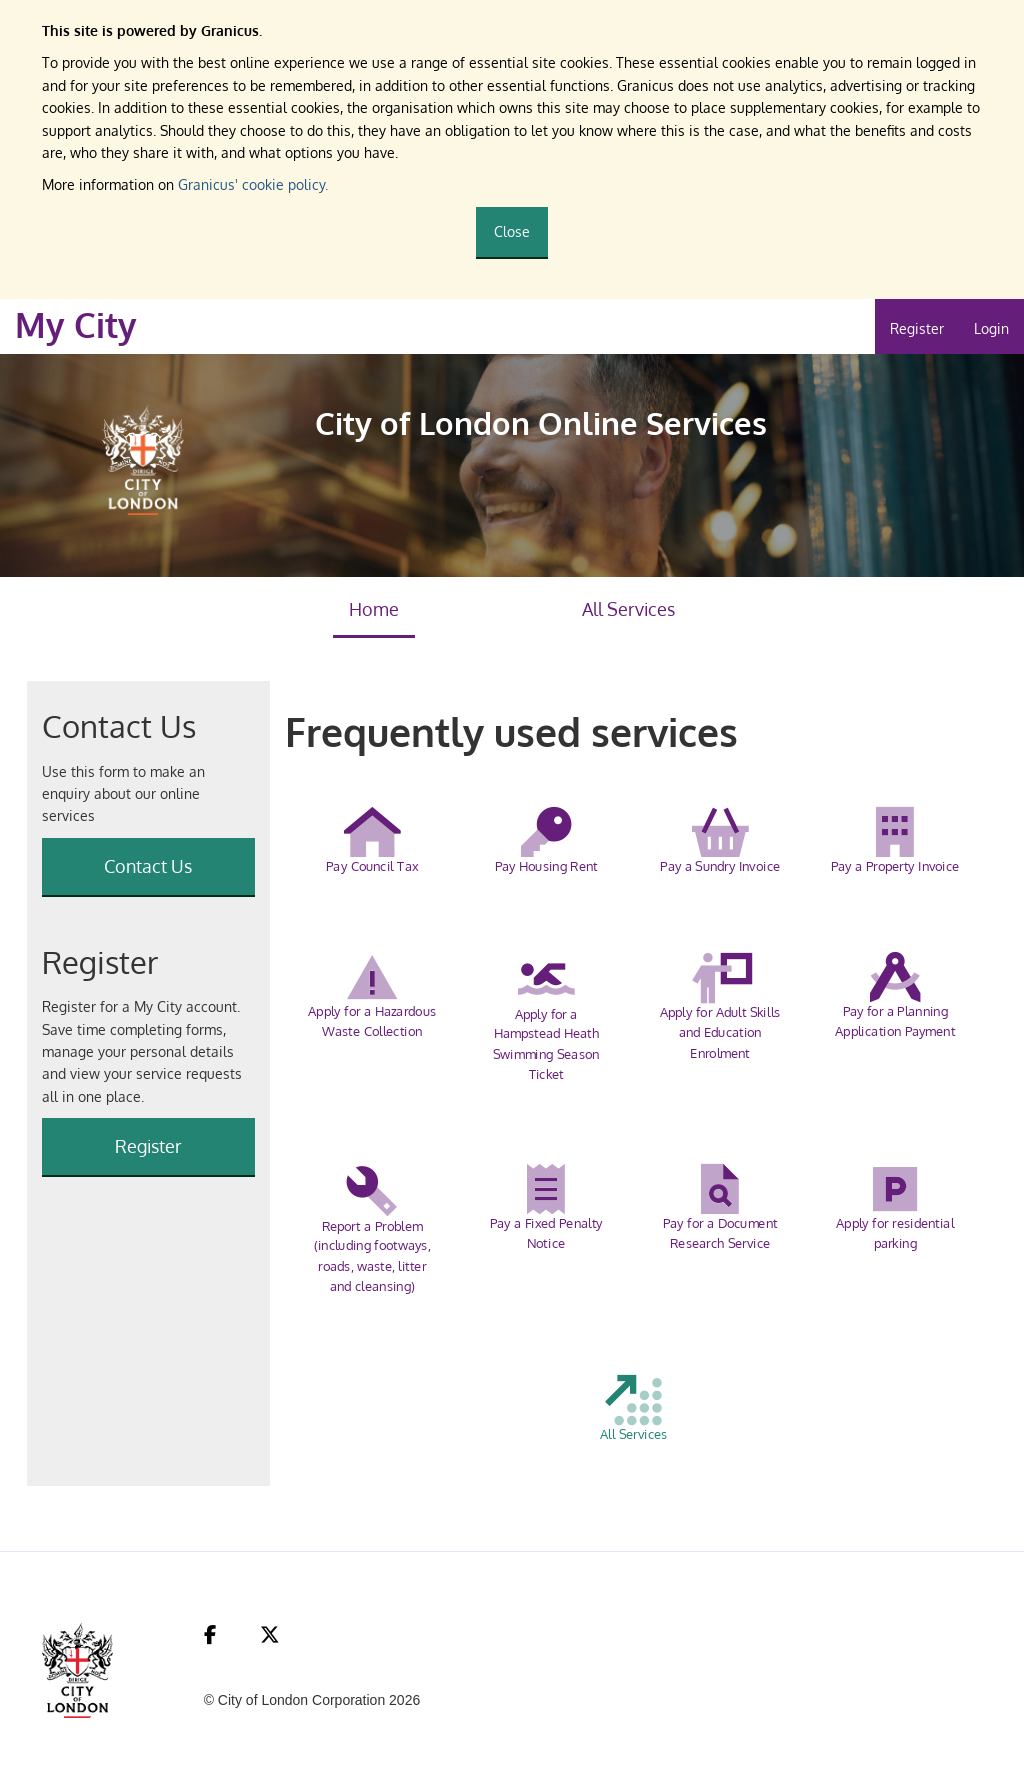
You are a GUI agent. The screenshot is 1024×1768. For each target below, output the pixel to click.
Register (917, 328)
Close (512, 231)
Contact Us (148, 866)
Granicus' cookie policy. (253, 184)
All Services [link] (628, 609)
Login (991, 328)
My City (76, 325)
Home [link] (374, 609)
